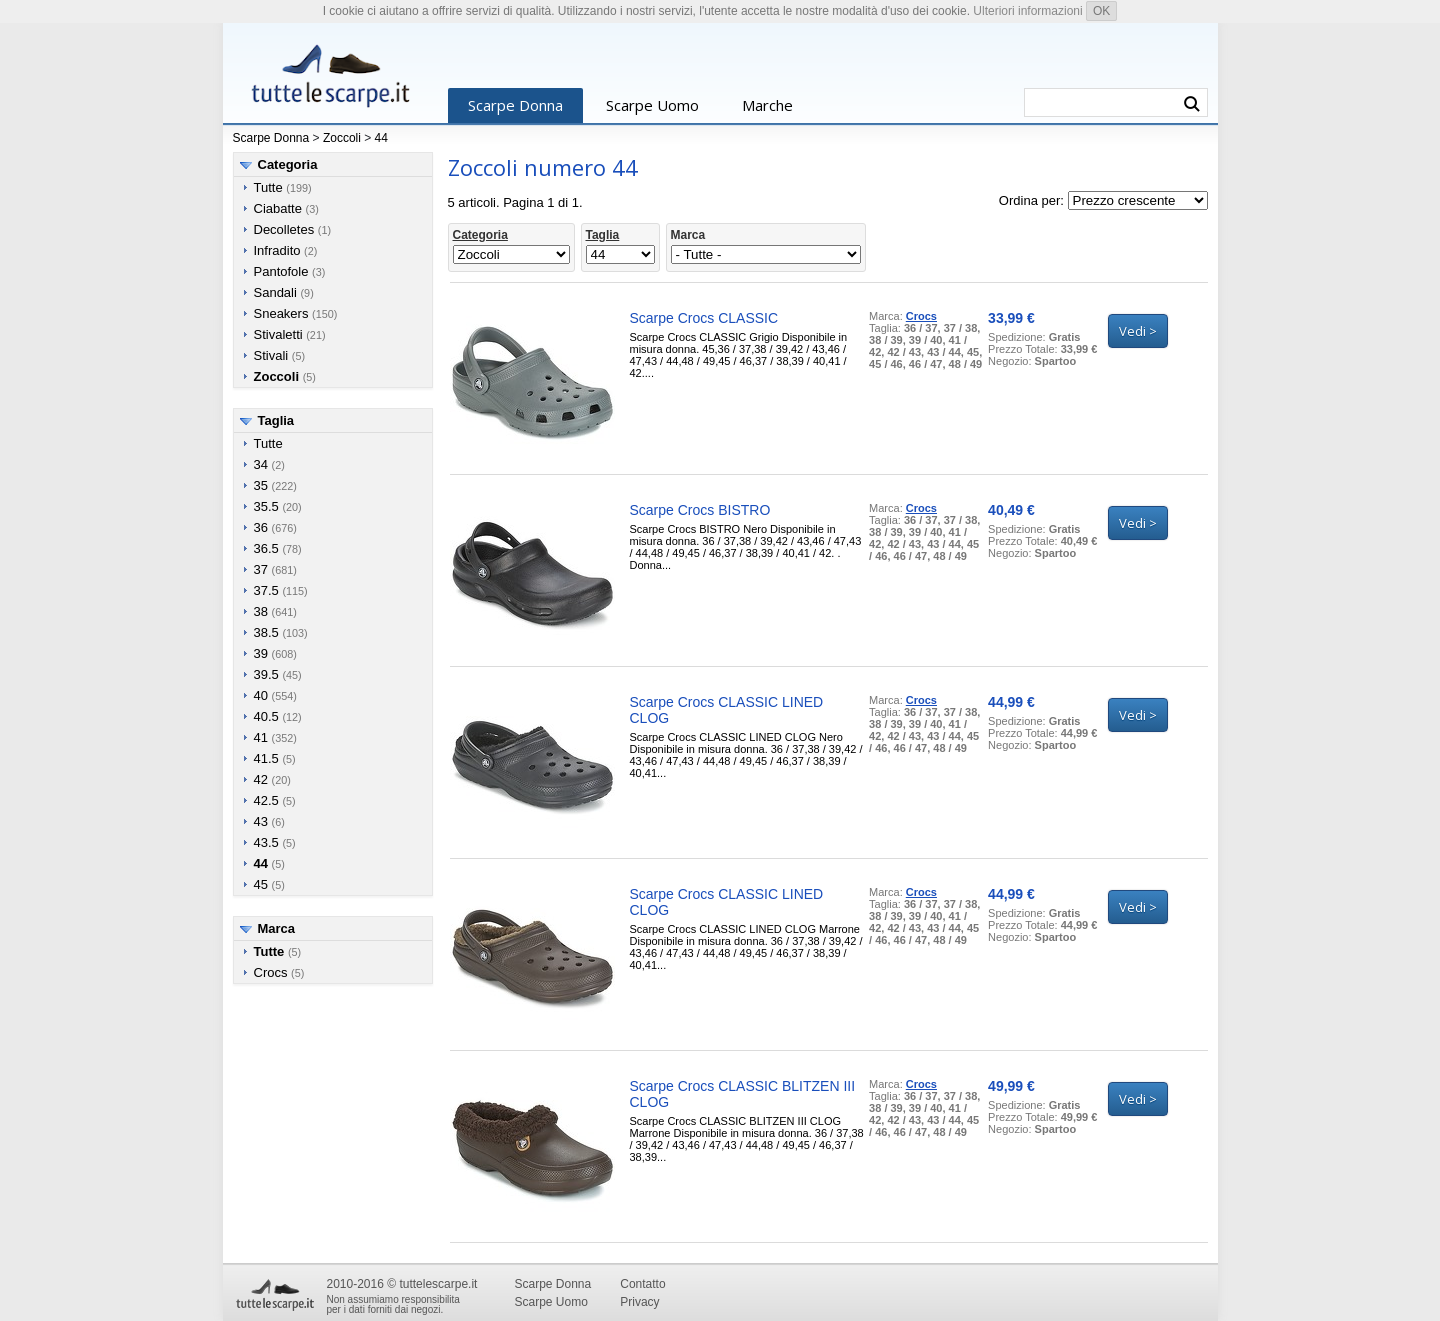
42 (261, 779)
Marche (767, 105)
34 (261, 464)
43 (261, 821)
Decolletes (284, 229)
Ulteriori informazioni (1027, 11)
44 (381, 138)
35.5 (266, 506)
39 (261, 653)
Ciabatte (278, 208)
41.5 (266, 758)
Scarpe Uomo (652, 105)
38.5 (266, 632)
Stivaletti (278, 334)
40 (261, 695)
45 (261, 884)
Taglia (276, 420)
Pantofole (281, 271)
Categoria (288, 164)
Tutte (268, 187)
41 (261, 737)
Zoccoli (342, 138)
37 (261, 569)
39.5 (266, 674)
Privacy (639, 1302)
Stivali (271, 355)
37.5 (266, 590)
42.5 (266, 800)
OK (1101, 11)
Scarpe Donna (515, 105)
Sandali (275, 292)
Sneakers (281, 313)
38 (261, 611)
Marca (277, 928)
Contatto (642, 1284)
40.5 (266, 716)
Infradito (277, 250)
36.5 (266, 548)
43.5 (266, 842)
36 (261, 527)
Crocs (271, 972)
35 (261, 485)
